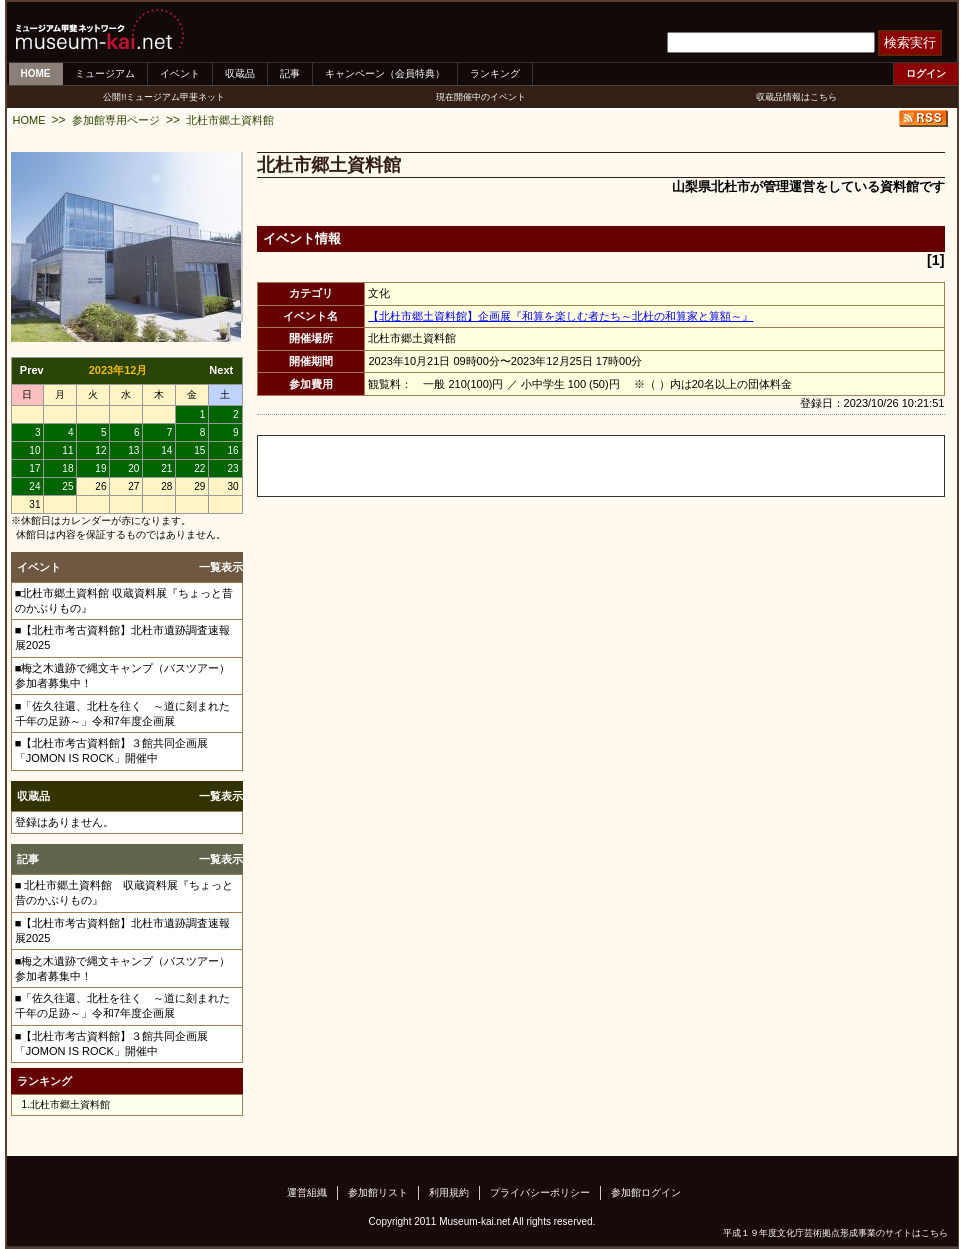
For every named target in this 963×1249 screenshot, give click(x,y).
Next (221, 370)
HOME (36, 73)
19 (100, 468)
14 (166, 450)
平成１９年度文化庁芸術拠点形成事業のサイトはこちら (835, 1233)
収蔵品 (240, 73)
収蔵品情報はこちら (796, 97)
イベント (180, 73)
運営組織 (307, 1192)
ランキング (495, 73)
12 (100, 450)
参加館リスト (378, 1192)
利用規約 (449, 1192)
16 (232, 450)
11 (67, 450)
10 (34, 450)
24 (34, 486)
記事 (290, 73)
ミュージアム (105, 73)
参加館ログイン (646, 1192)
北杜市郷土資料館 (230, 120)
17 (34, 468)
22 (199, 468)
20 (133, 468)
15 (199, 450)
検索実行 (910, 42)
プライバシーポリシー (540, 1192)
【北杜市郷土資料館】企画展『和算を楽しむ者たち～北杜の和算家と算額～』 (560, 316)
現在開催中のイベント (481, 97)
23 (232, 468)
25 (67, 486)
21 (166, 468)
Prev (32, 370)
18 (67, 468)
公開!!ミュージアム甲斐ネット (164, 97)
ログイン (926, 73)
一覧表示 (221, 567)
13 (133, 450)
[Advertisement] (492, 466)
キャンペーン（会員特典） (385, 73)
